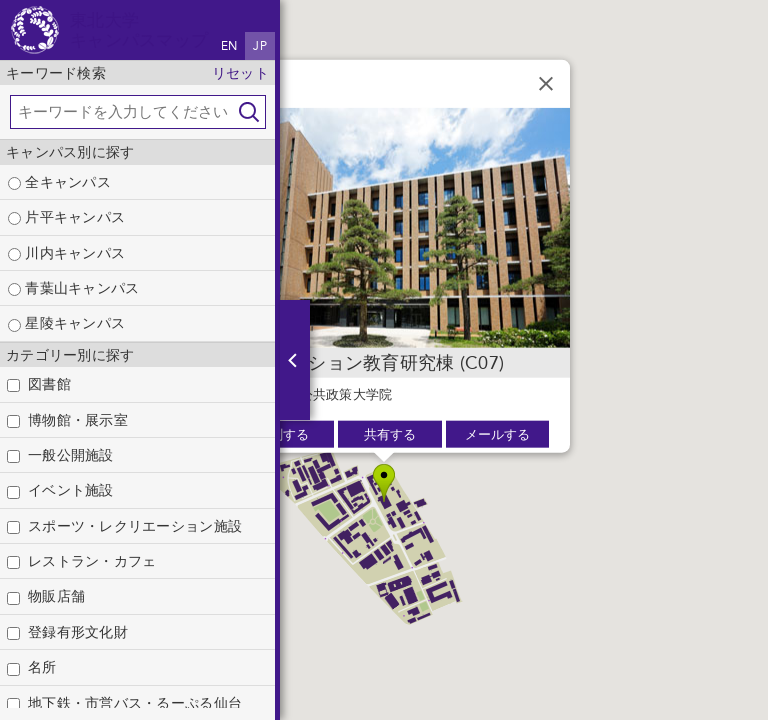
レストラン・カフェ (92, 561)
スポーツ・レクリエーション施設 (135, 526)
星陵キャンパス (66, 323)
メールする (497, 434)
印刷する (283, 434)
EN (229, 46)
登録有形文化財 (78, 632)
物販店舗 (56, 596)
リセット (240, 73)
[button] (384, 483)
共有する (390, 434)
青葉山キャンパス (73, 288)
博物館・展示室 (78, 420)
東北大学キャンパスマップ (139, 30)
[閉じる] (546, 84)
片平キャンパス (66, 217)
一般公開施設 (71, 455)
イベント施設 (71, 490)
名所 (42, 667)
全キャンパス (59, 182)
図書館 (49, 384)
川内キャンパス (66, 253)
